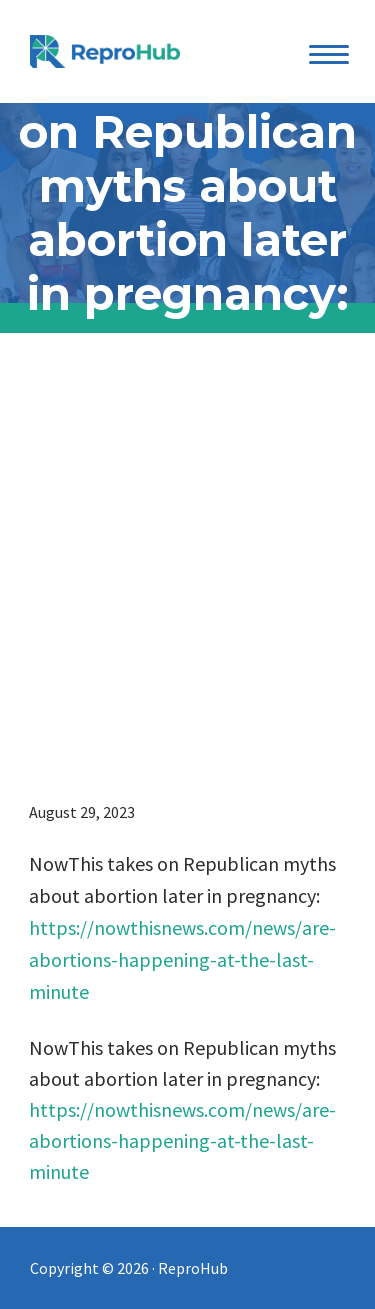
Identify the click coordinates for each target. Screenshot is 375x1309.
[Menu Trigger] (328, 53)
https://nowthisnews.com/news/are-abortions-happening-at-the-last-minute (182, 959)
